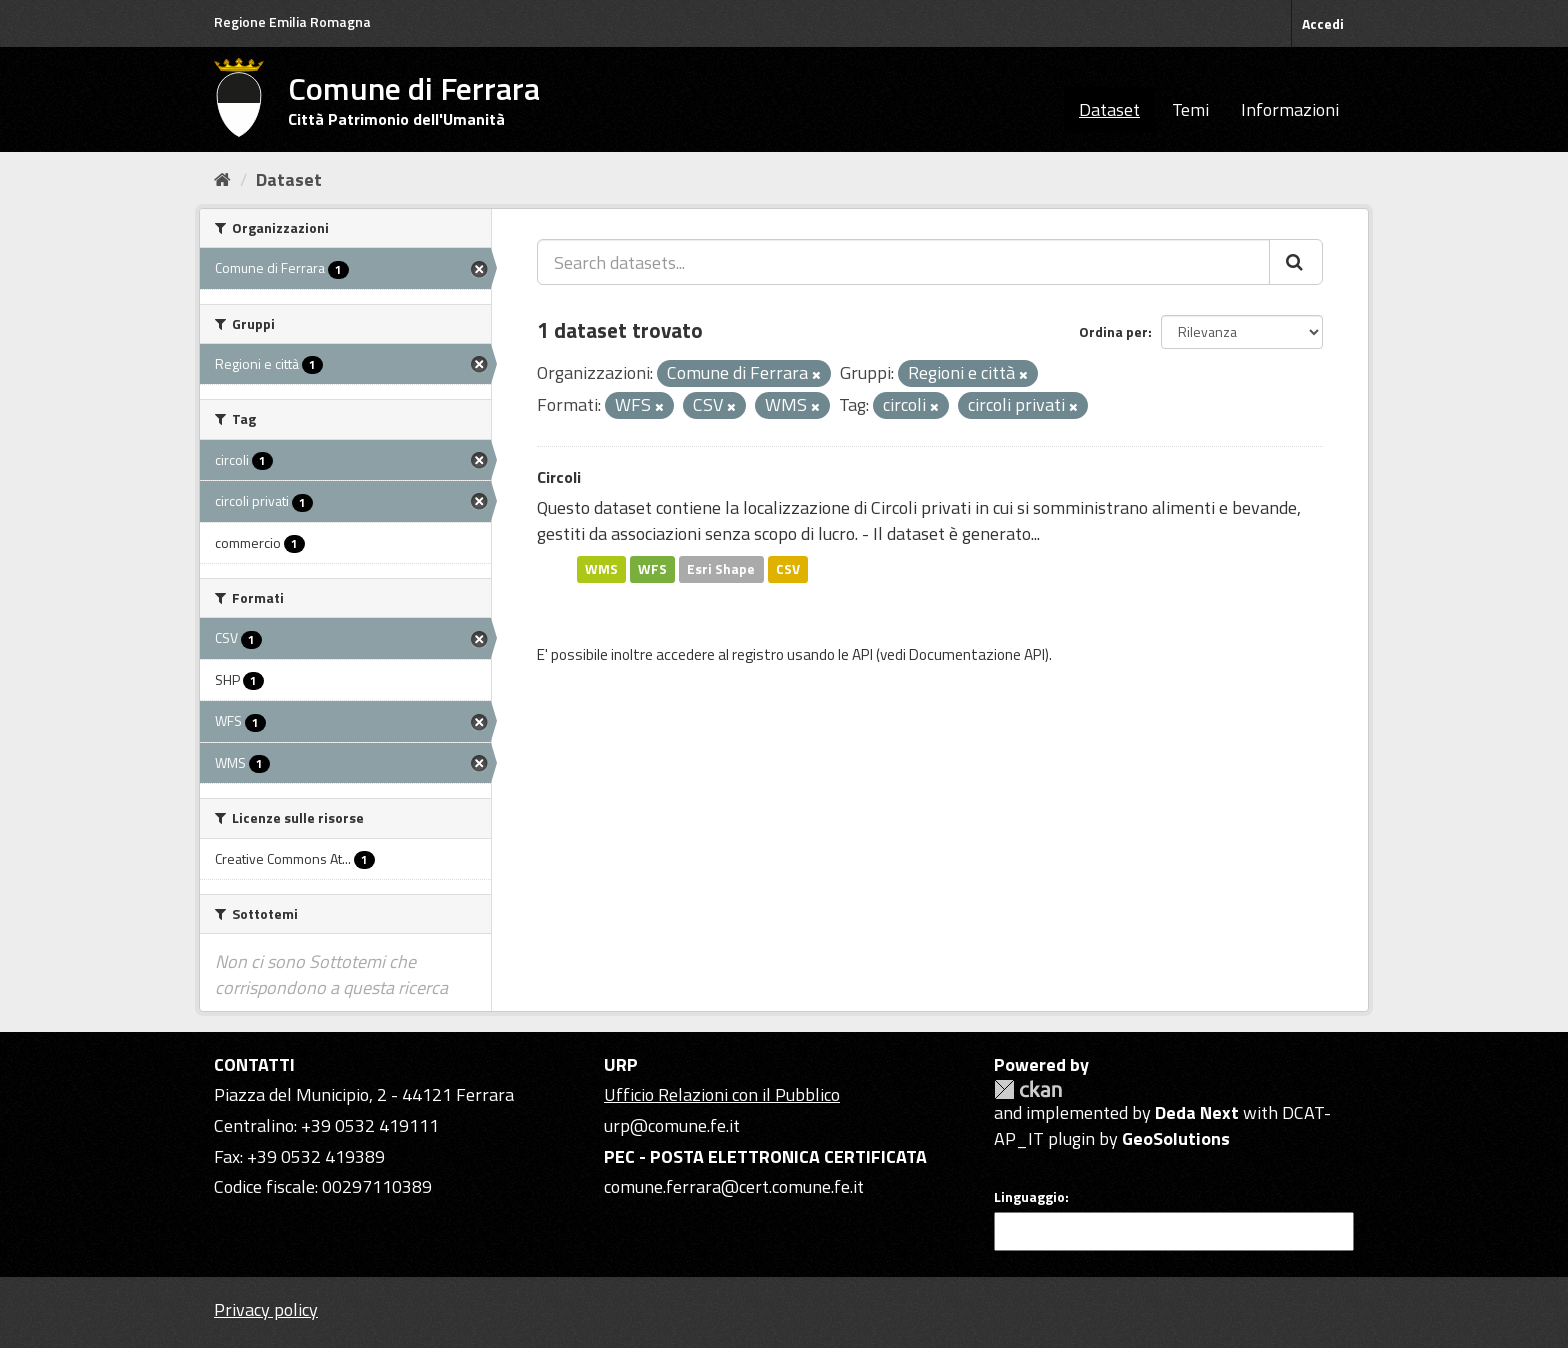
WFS (652, 569)
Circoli (559, 477)
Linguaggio (1029, 1197)
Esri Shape (721, 569)
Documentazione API (977, 654)
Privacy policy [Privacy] (266, 1309)
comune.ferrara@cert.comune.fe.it (734, 1186)
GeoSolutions (1176, 1138)
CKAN (1028, 1089)
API (862, 654)
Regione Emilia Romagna (292, 21)
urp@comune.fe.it (672, 1125)
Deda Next (1197, 1112)
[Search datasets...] (903, 262)
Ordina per (1113, 331)
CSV (788, 569)
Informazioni (1290, 109)
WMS (601, 569)
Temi (1190, 109)
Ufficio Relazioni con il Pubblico (722, 1094)
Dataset (1109, 109)
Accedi (1323, 23)
